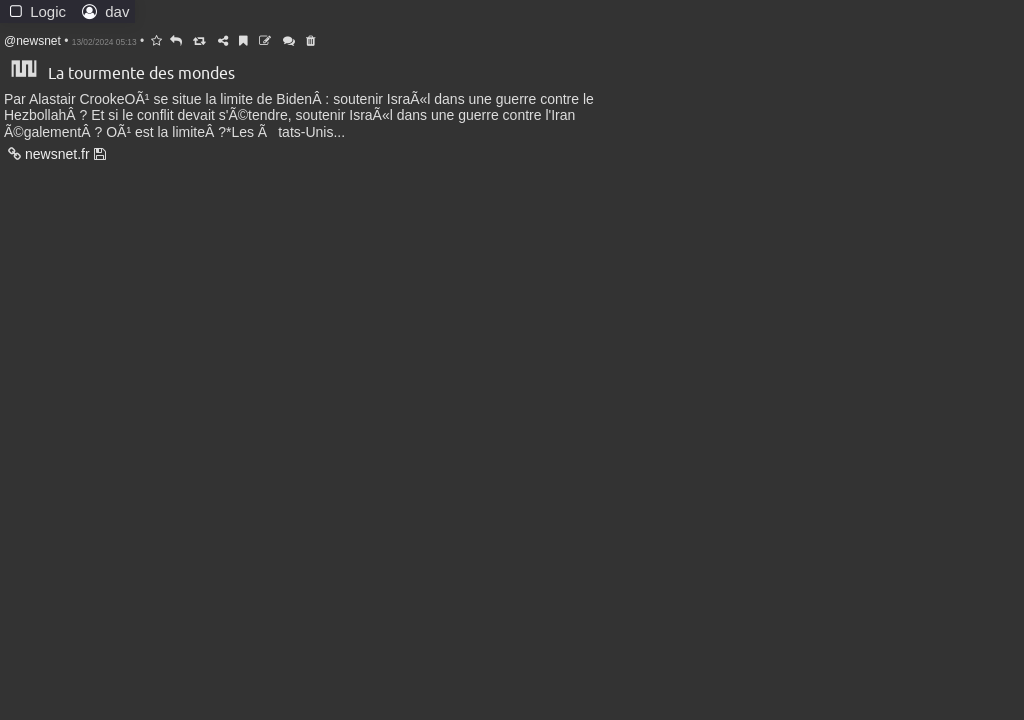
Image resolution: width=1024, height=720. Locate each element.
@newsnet (32, 41)
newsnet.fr (48, 154)
